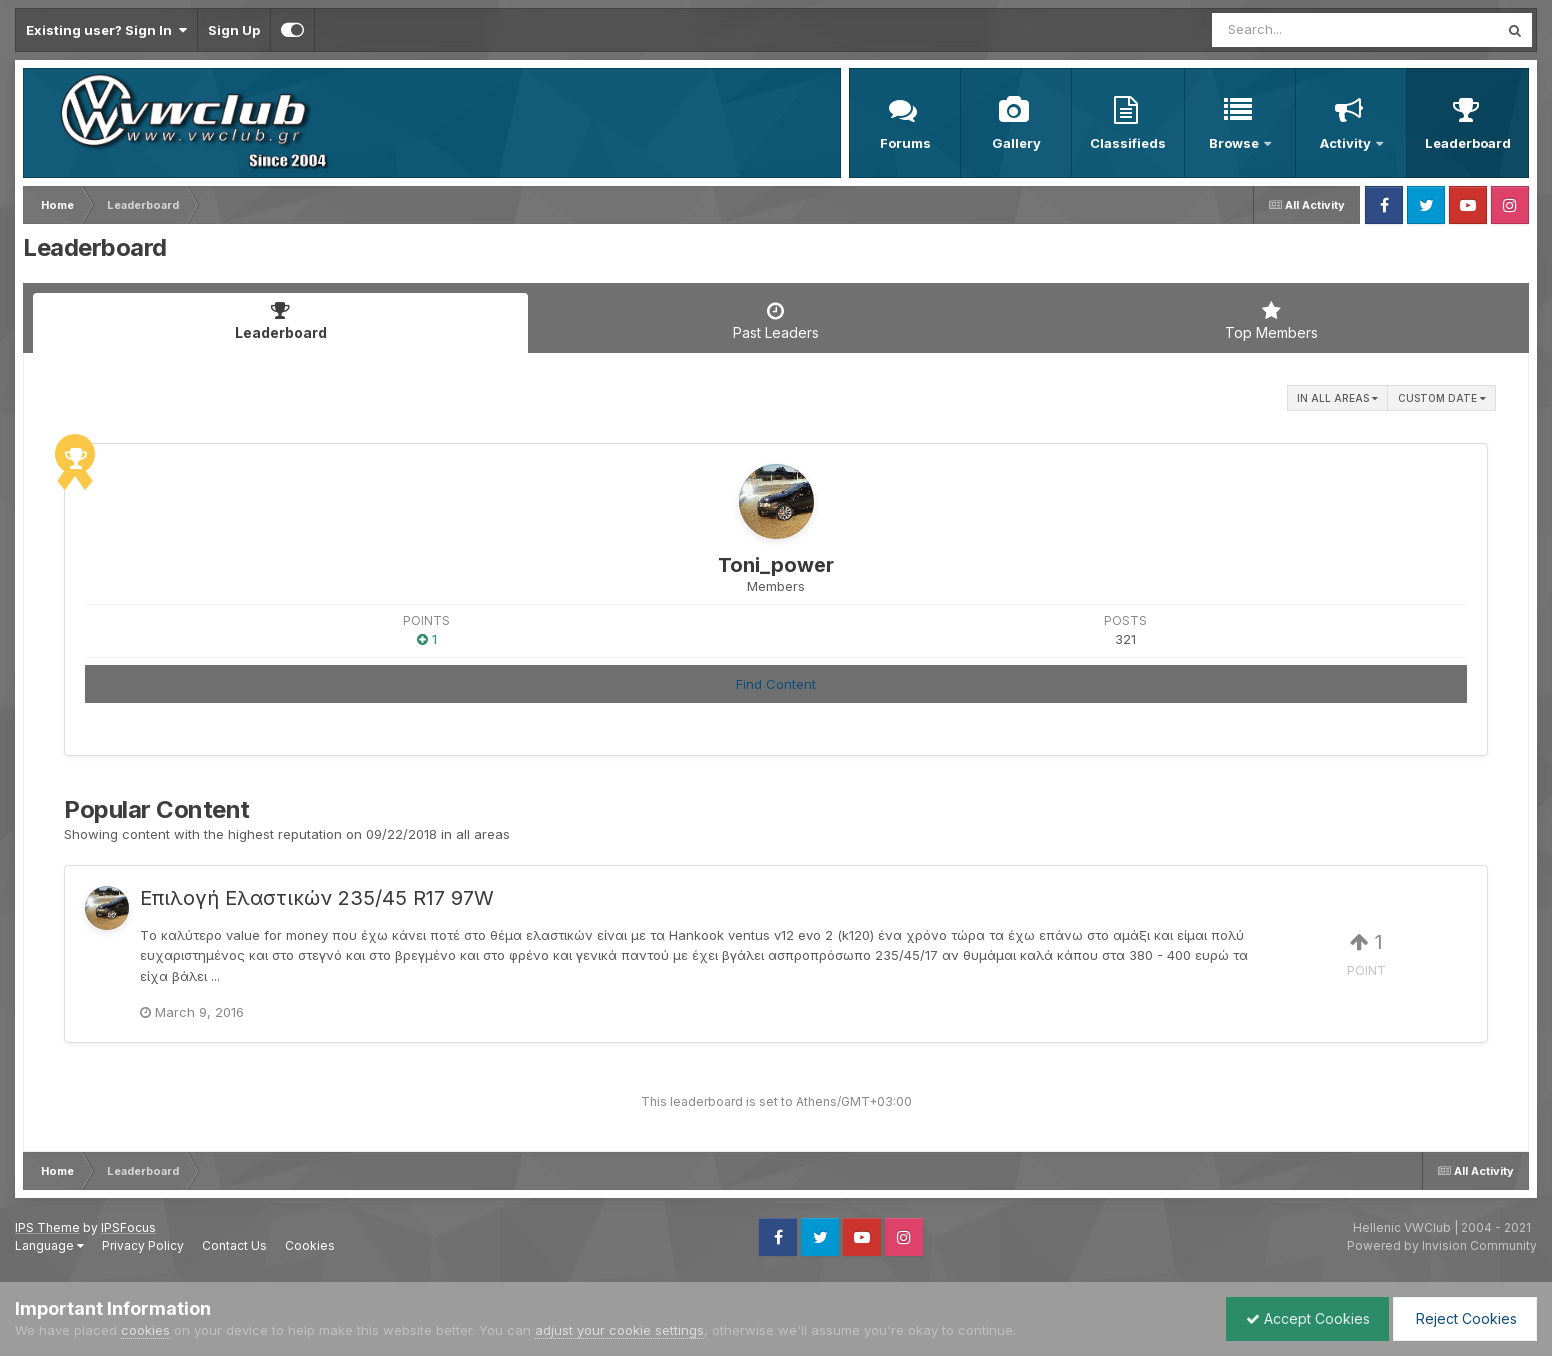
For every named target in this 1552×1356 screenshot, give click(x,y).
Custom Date (1442, 398)
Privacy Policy (143, 1245)
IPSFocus (128, 1227)
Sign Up (234, 30)
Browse (1235, 143)
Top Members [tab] (1271, 321)
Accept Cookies (1303, 1318)
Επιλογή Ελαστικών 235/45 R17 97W (317, 898)
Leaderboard (1468, 143)
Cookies (310, 1245)
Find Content (776, 684)
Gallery (1016, 143)
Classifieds (1128, 143)
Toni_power (776, 565)
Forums (905, 143)
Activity (1347, 143)
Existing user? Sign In (106, 30)
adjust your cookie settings (619, 1330)
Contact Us (234, 1245)
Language (49, 1245)
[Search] (1300, 30)
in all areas (1337, 398)
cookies (145, 1330)
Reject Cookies (1463, 1318)
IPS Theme (47, 1227)
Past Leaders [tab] (775, 321)
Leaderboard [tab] (280, 321)
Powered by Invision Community (1442, 1245)
